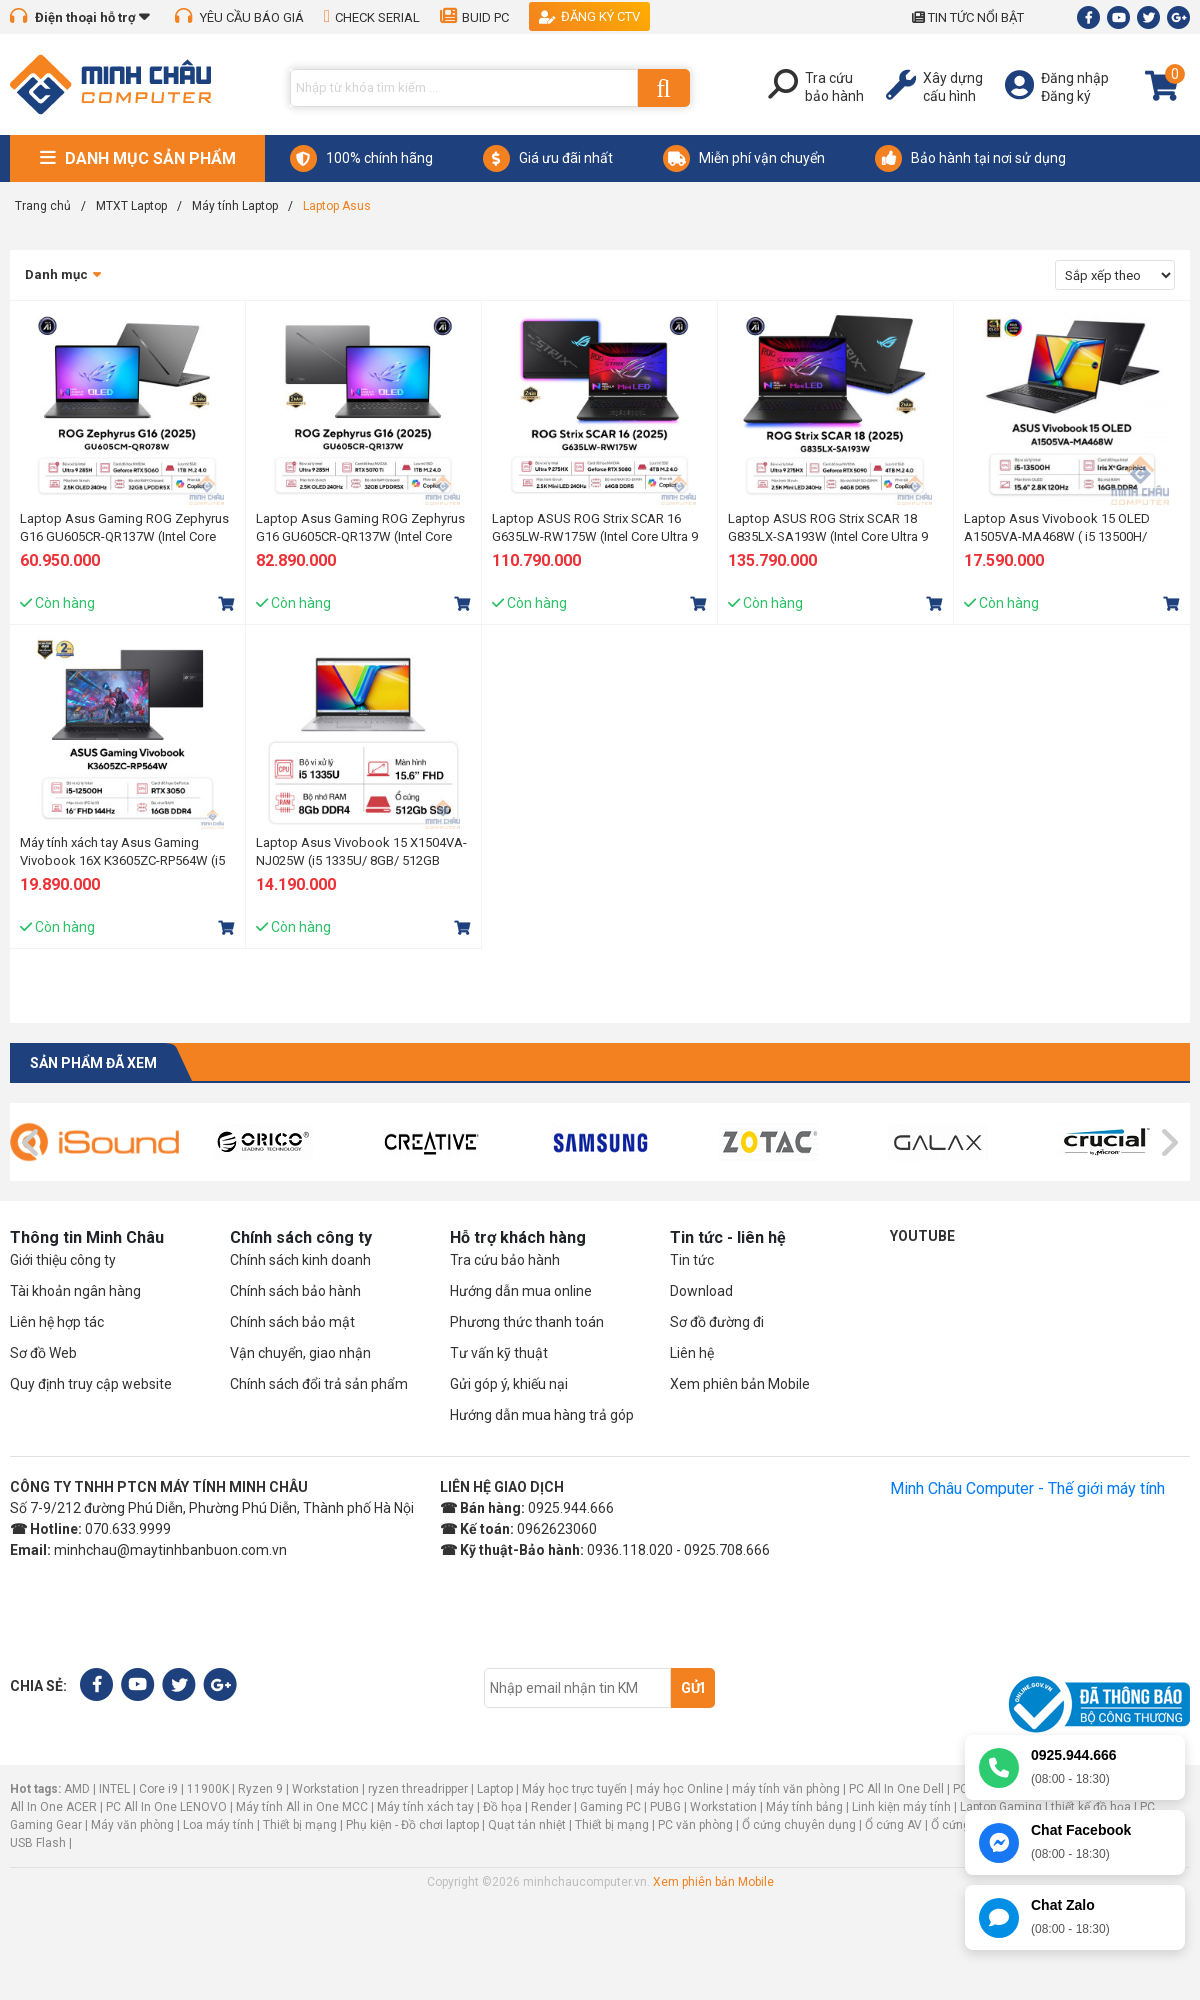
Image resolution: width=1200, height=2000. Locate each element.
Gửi (693, 1688)
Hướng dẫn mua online (521, 1291)
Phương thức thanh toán (527, 1322)
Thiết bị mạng (300, 1825)
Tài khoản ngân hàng (75, 1291)
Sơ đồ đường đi (717, 1322)
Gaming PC (610, 1807)
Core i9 (158, 1789)
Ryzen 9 (260, 1789)
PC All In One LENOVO (166, 1807)
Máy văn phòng (132, 1825)
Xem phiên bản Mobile (740, 1384)
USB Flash (39, 1843)
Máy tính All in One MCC (302, 1807)
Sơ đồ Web (43, 1353)
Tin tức (692, 1260)
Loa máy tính (218, 1825)
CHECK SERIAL (372, 17)
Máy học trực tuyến (574, 1789)
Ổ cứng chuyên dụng (799, 1825)
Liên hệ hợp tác (57, 1322)
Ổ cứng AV (893, 1825)
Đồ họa (502, 1807)
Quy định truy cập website (91, 1384)
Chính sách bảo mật (292, 1322)
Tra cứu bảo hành (505, 1260)
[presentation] (31, 1144)
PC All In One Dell (896, 1789)
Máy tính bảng (804, 1807)
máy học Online (679, 1789)
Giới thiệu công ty (63, 1260)
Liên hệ (692, 1353)
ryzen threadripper (418, 1789)
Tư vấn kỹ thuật (499, 1353)
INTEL (114, 1789)
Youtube (922, 1236)
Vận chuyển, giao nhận (300, 1353)
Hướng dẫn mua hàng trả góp (542, 1415)
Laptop (495, 1789)
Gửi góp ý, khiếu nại (509, 1384)
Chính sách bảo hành (295, 1291)
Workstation (325, 1789)
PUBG (665, 1807)
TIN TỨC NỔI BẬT (968, 17)
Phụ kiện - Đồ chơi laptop (412, 1825)
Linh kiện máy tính (901, 1807)
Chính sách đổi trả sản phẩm (319, 1384)
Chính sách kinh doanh (300, 1260)
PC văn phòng (695, 1825)
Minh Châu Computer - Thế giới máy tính (1027, 1488)
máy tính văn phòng (786, 1789)
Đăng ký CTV (589, 16)
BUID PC (474, 17)
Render (551, 1807)
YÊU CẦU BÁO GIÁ (239, 17)
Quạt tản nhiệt (527, 1825)
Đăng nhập (1075, 78)
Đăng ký (1066, 96)
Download (701, 1291)
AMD (77, 1789)
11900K (208, 1789)
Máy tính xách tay (425, 1807)
